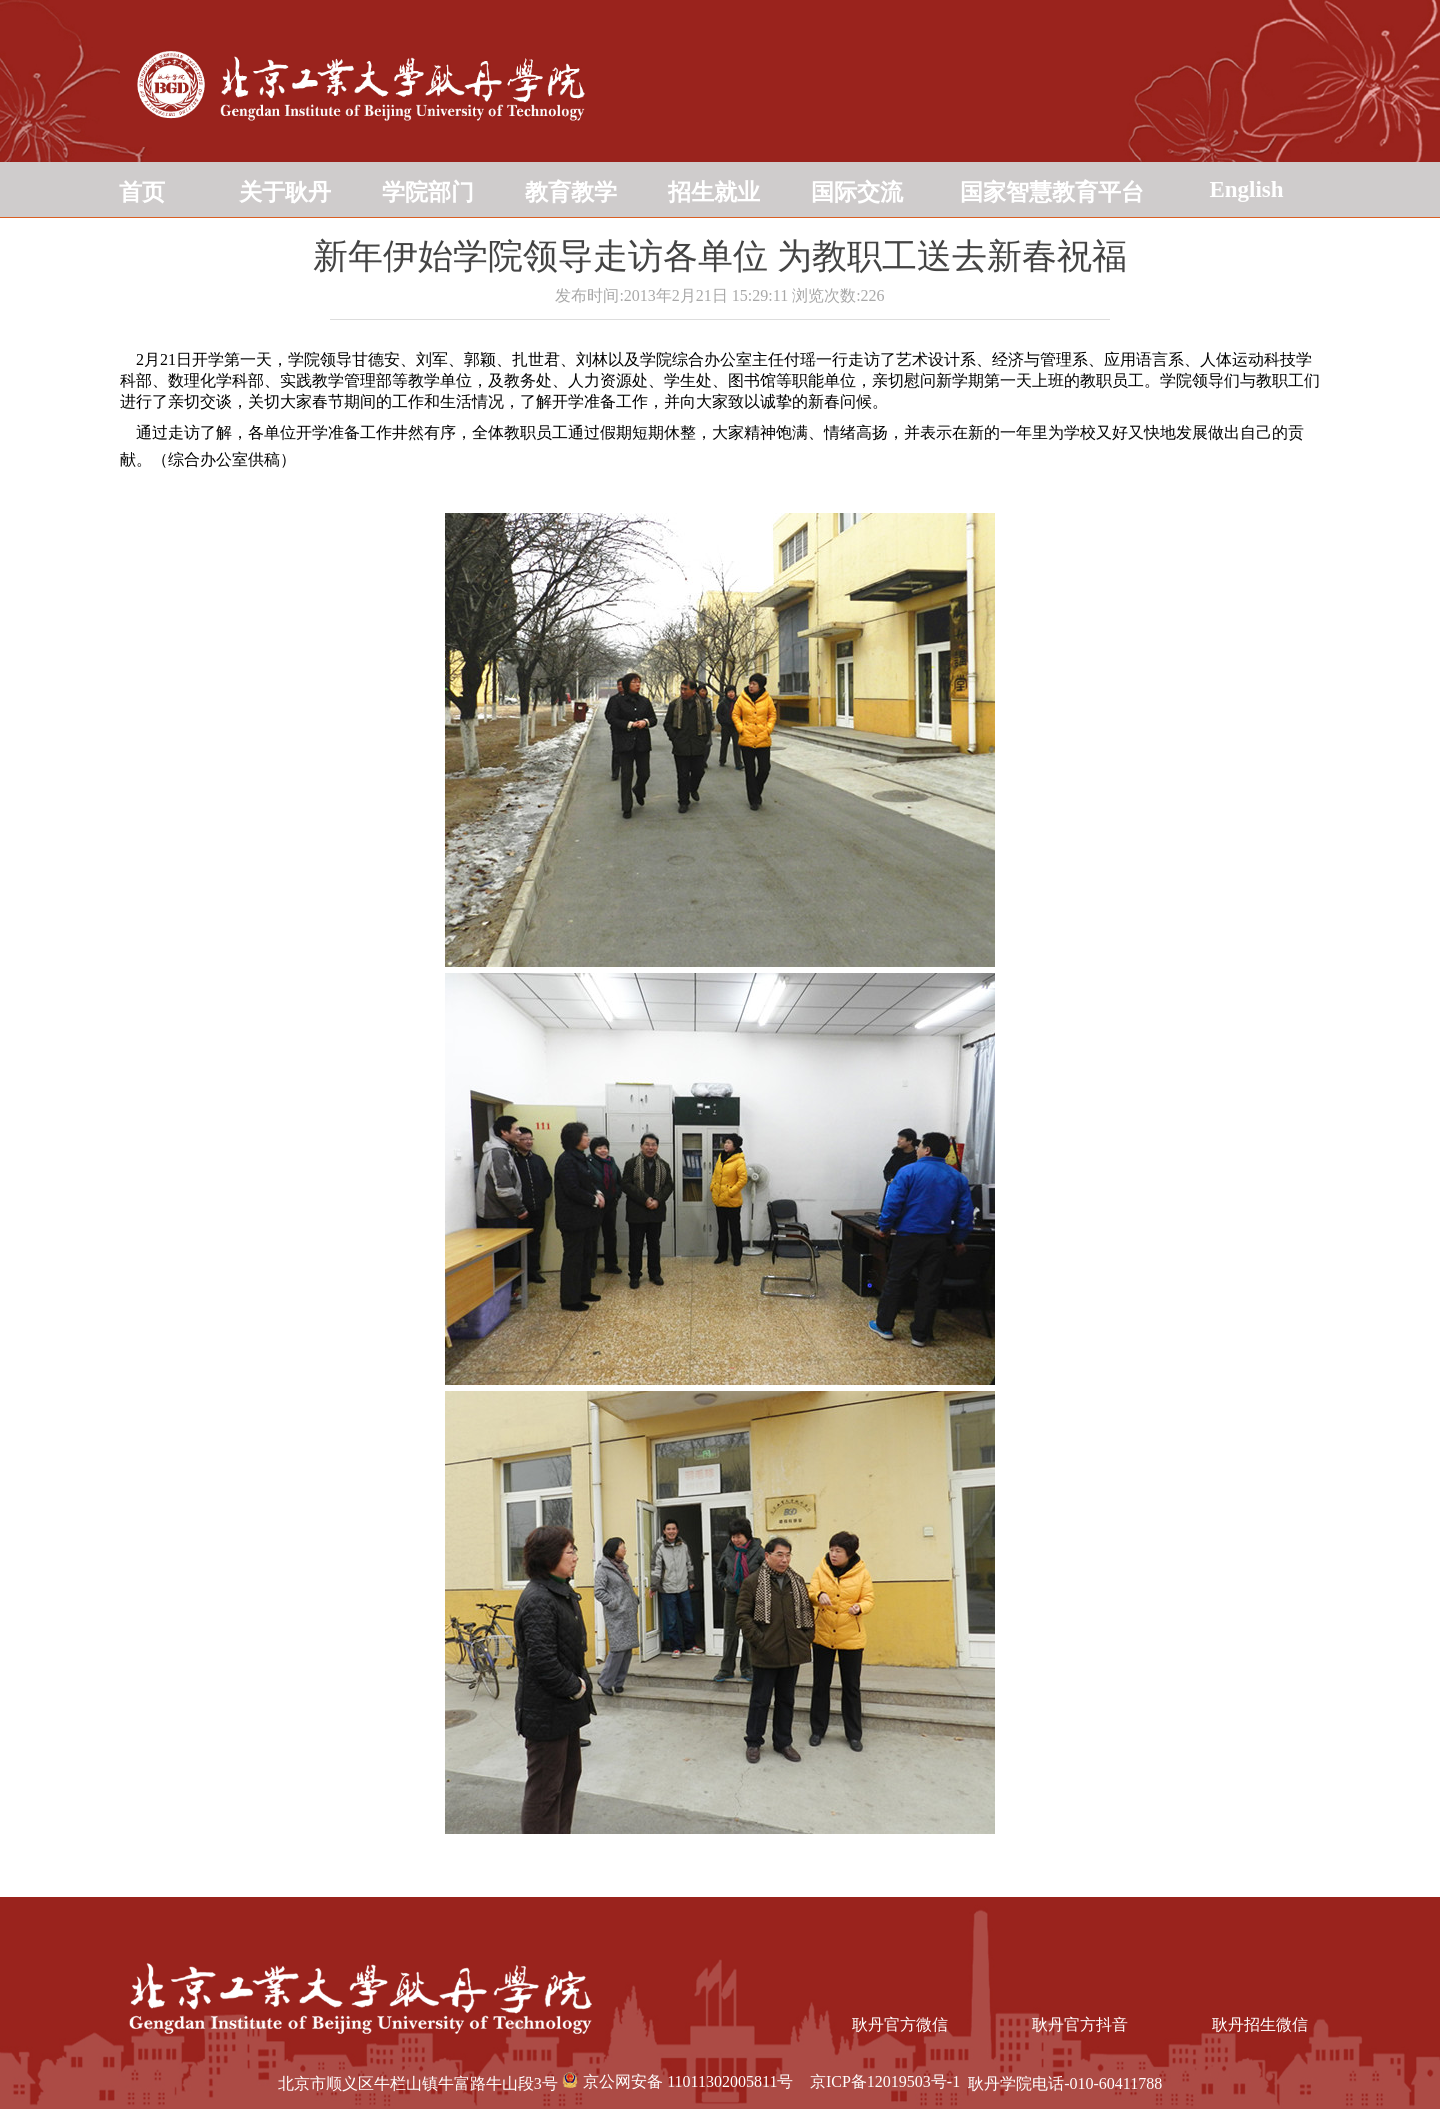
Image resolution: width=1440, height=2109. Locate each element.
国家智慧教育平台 (1052, 192)
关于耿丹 (285, 192)
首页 (142, 192)
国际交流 (857, 192)
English (1246, 189)
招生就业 (714, 192)
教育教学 (571, 192)
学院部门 (428, 192)
